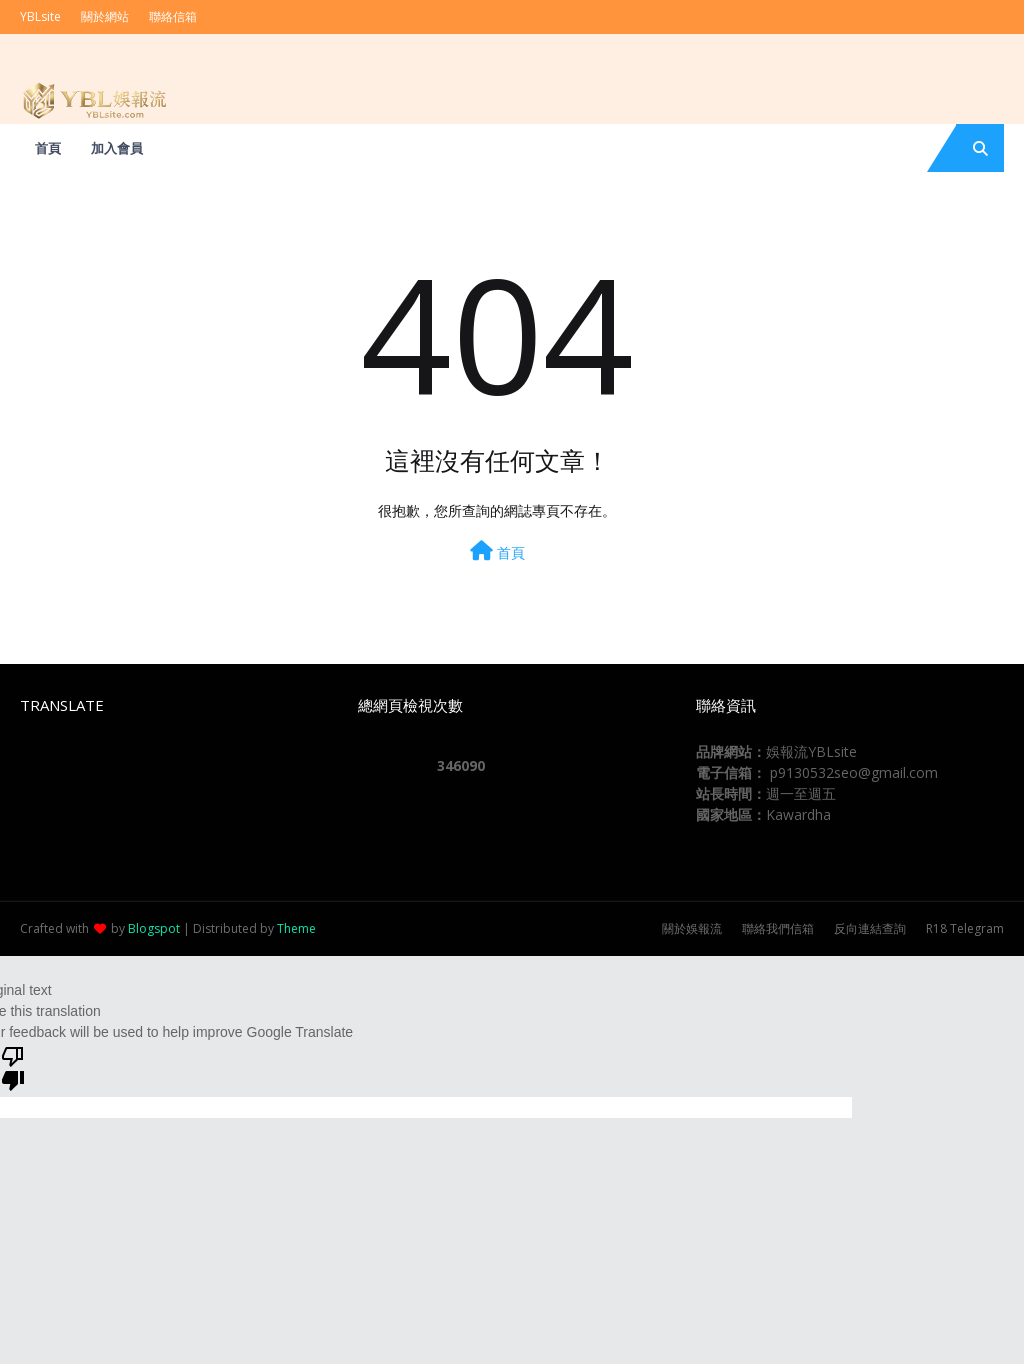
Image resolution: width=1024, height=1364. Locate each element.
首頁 (497, 551)
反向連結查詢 (870, 928)
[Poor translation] (13, 1067)
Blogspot (154, 928)
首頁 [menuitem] (48, 148)
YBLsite (40, 16)
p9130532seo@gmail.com (854, 772)
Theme (296, 928)
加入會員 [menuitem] (117, 148)
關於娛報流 (692, 928)
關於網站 (105, 16)
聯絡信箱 (173, 16)
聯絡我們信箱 (778, 928)
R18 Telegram (965, 928)
